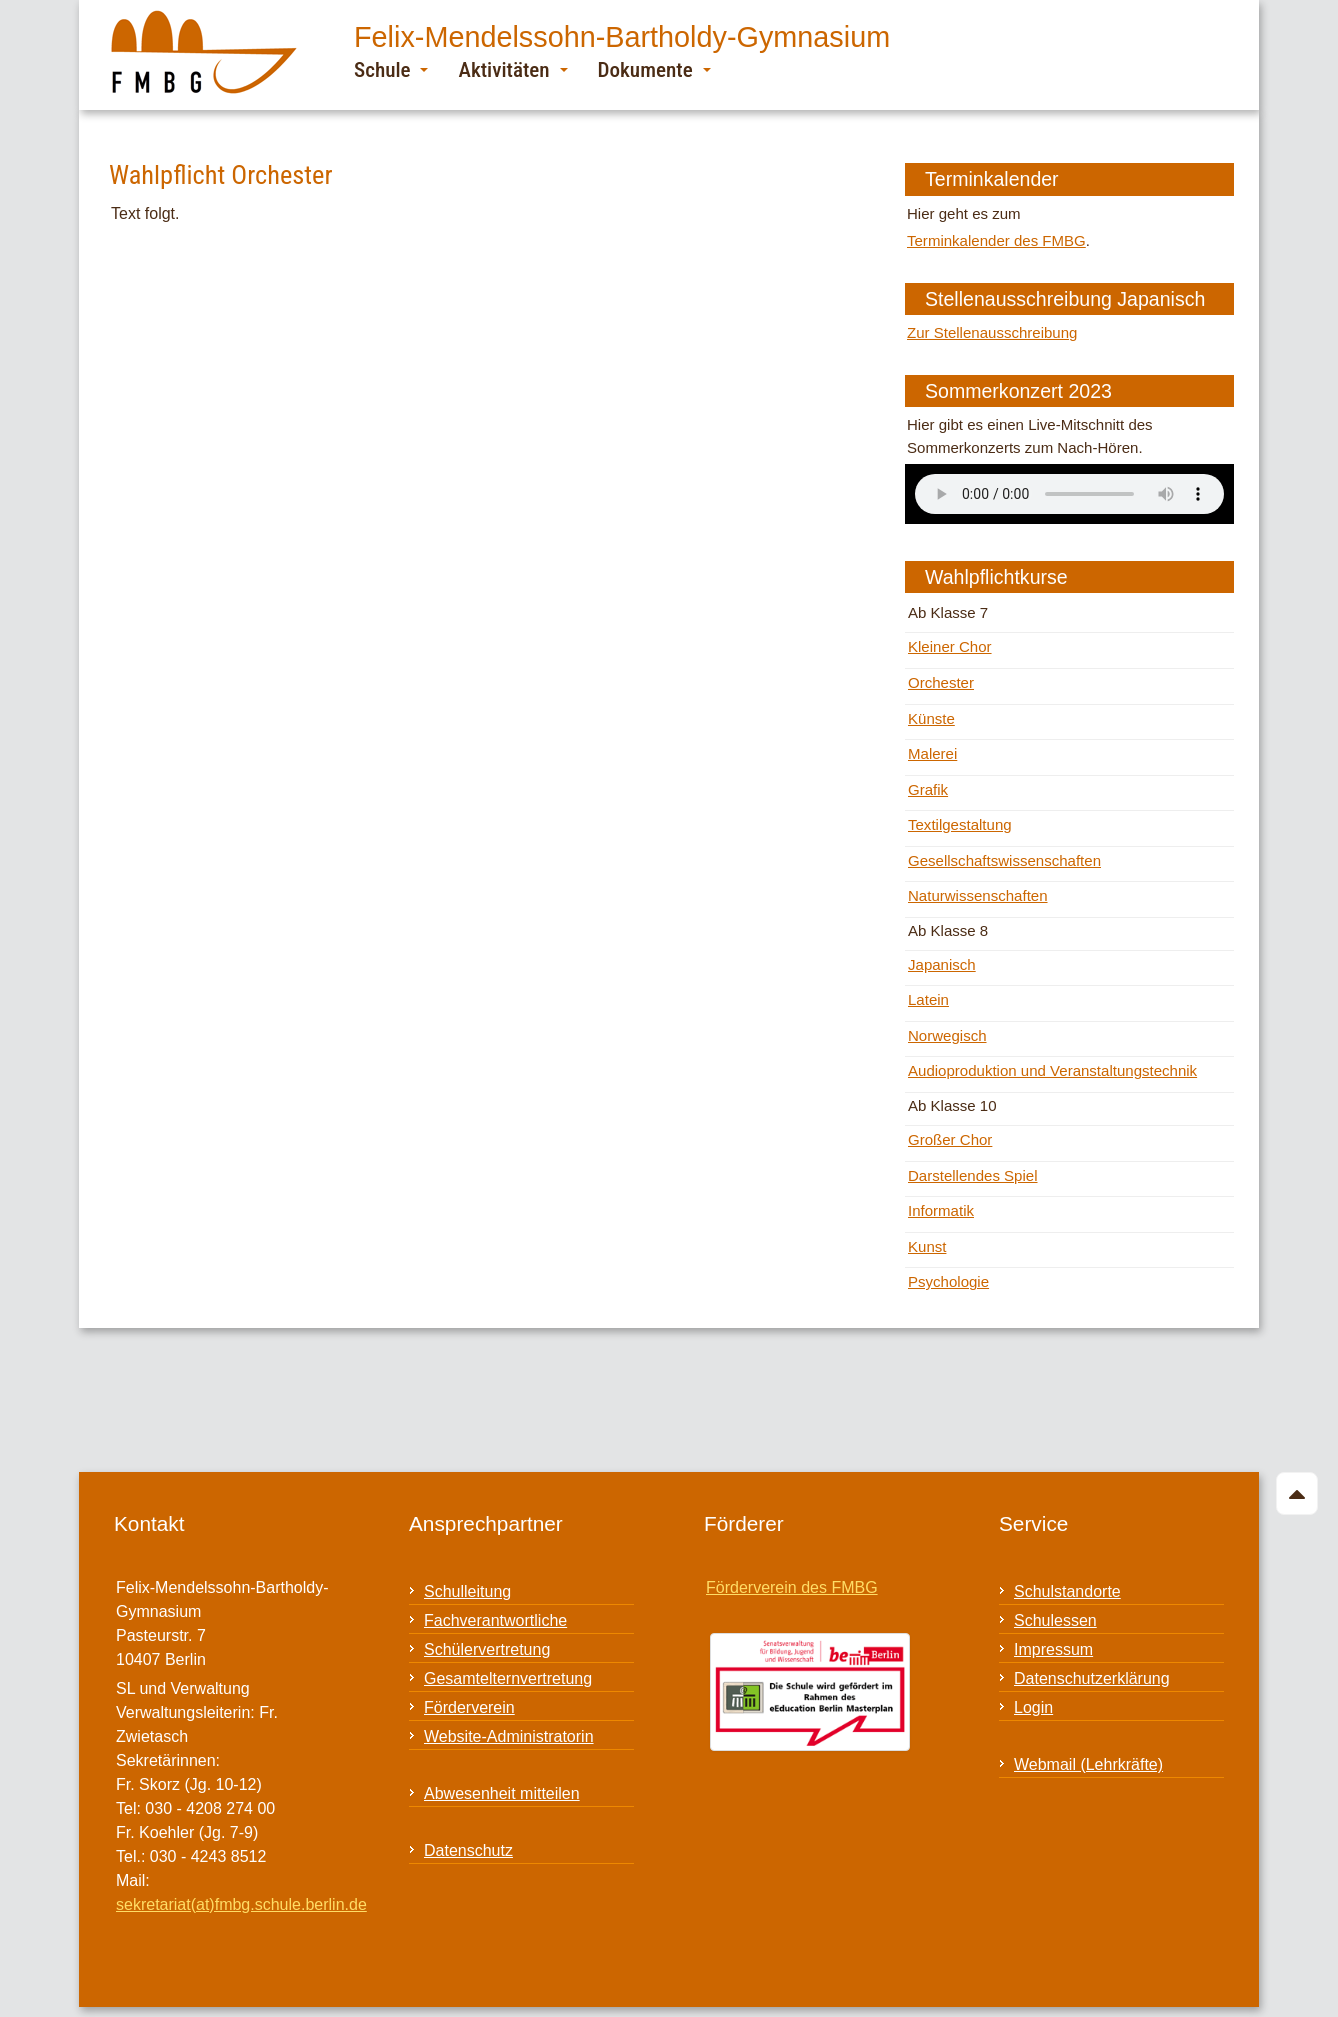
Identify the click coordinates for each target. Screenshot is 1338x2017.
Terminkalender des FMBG (996, 240)
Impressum (1053, 1649)
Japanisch (942, 964)
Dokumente (654, 69)
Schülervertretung (487, 1649)
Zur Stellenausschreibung (992, 332)
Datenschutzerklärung (1092, 1678)
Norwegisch (947, 1035)
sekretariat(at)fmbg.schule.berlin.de (241, 1904)
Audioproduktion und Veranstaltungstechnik (1052, 1070)
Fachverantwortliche (495, 1620)
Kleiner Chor (950, 646)
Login (1033, 1707)
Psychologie (948, 1281)
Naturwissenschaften (978, 895)
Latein (928, 999)
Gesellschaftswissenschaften (1004, 860)
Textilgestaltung (960, 824)
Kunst (927, 1246)
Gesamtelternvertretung (508, 1678)
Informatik (941, 1210)
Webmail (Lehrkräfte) (1088, 1764)
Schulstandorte (1067, 1591)
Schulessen (1055, 1620)
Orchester (941, 682)
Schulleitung (467, 1591)
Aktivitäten (512, 69)
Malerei (932, 753)
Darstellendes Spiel (973, 1175)
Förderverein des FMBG (792, 1587)
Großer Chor (950, 1139)
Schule (391, 69)
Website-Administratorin (509, 1736)
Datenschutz (468, 1850)
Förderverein (469, 1707)
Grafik (928, 789)
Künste (931, 718)
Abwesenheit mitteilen (502, 1793)
